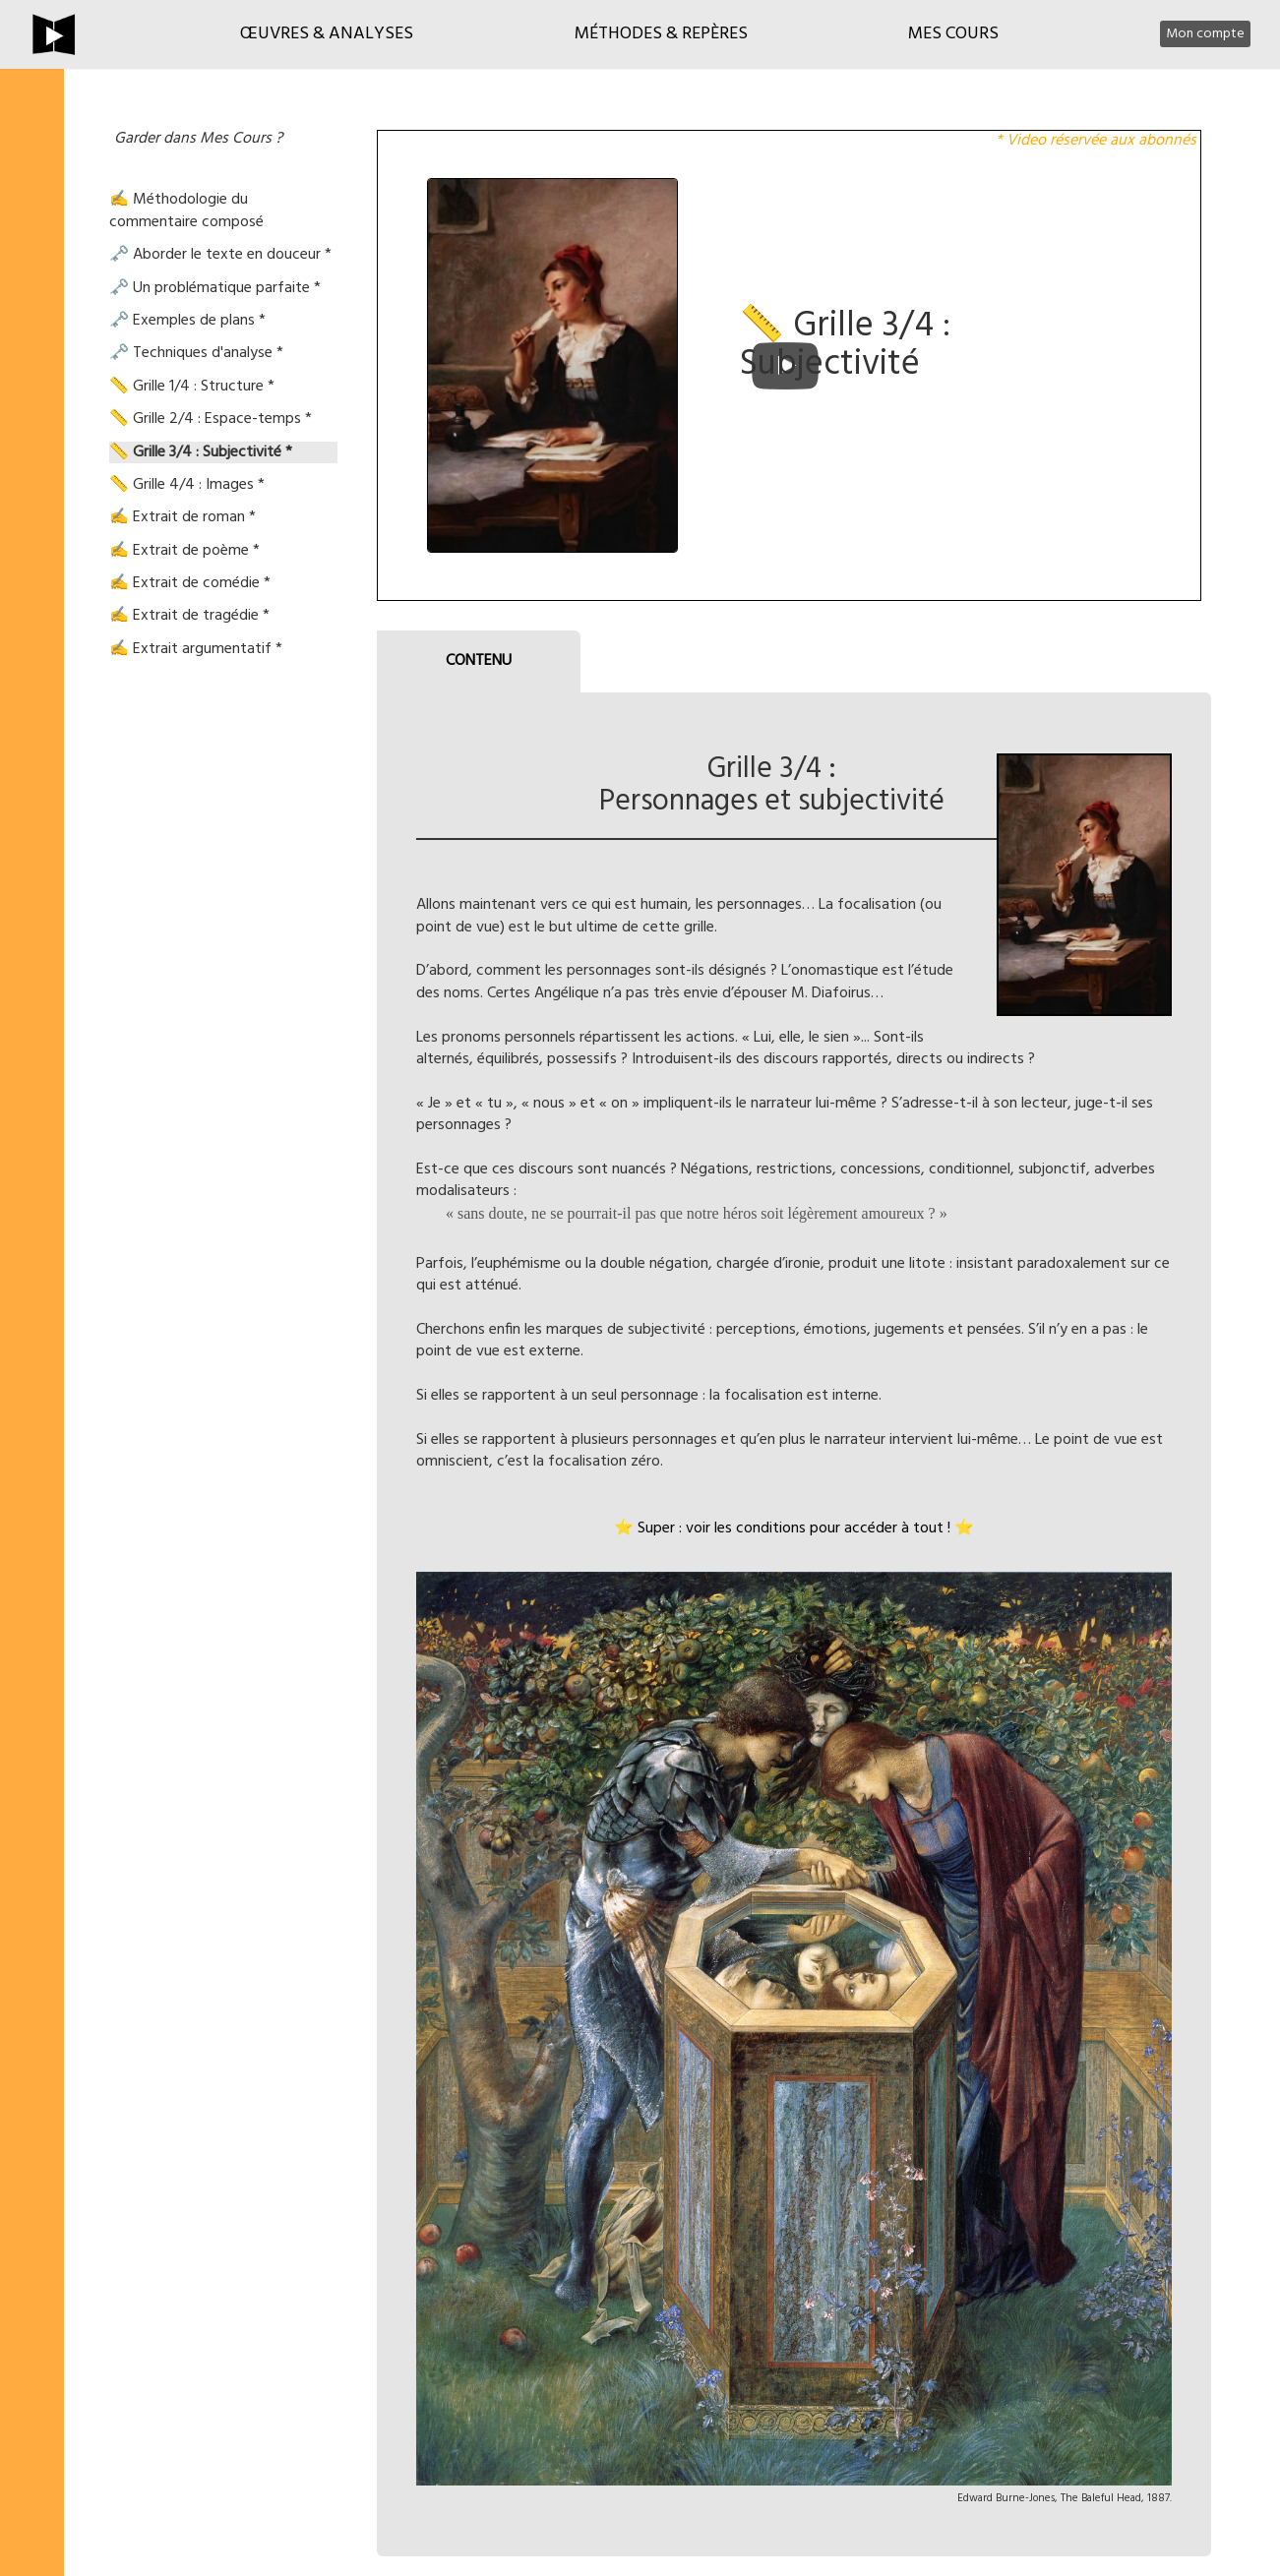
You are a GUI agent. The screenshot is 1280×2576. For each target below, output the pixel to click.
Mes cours (953, 34)
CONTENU (479, 661)
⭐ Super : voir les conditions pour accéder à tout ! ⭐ (794, 1528)
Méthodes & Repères (661, 34)
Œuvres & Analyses (326, 34)
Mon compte (1205, 34)
